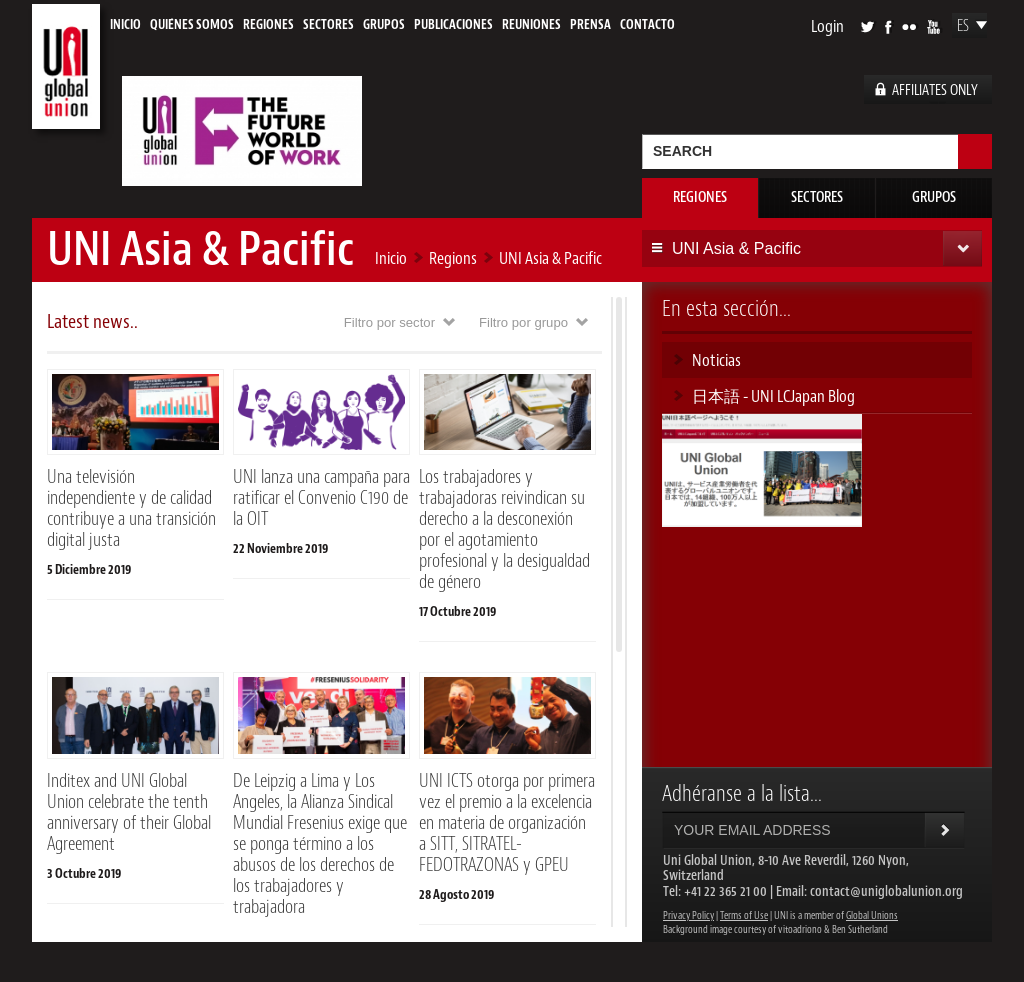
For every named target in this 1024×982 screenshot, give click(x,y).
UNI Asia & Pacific (550, 258)
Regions (453, 258)
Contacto (647, 24)
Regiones (268, 24)
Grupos (384, 24)
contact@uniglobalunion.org (886, 891)
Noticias (716, 360)
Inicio (125, 24)
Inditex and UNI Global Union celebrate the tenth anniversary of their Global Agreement (129, 812)
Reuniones (531, 24)
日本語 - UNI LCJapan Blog (773, 396)
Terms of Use (744, 915)
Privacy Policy (688, 915)
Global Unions (872, 915)
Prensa (590, 24)
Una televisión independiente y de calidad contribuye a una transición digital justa (131, 508)
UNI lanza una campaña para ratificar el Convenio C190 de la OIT (321, 498)
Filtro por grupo (523, 322)
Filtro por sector (389, 322)
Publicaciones (453, 24)
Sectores (328, 24)
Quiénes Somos (192, 24)
